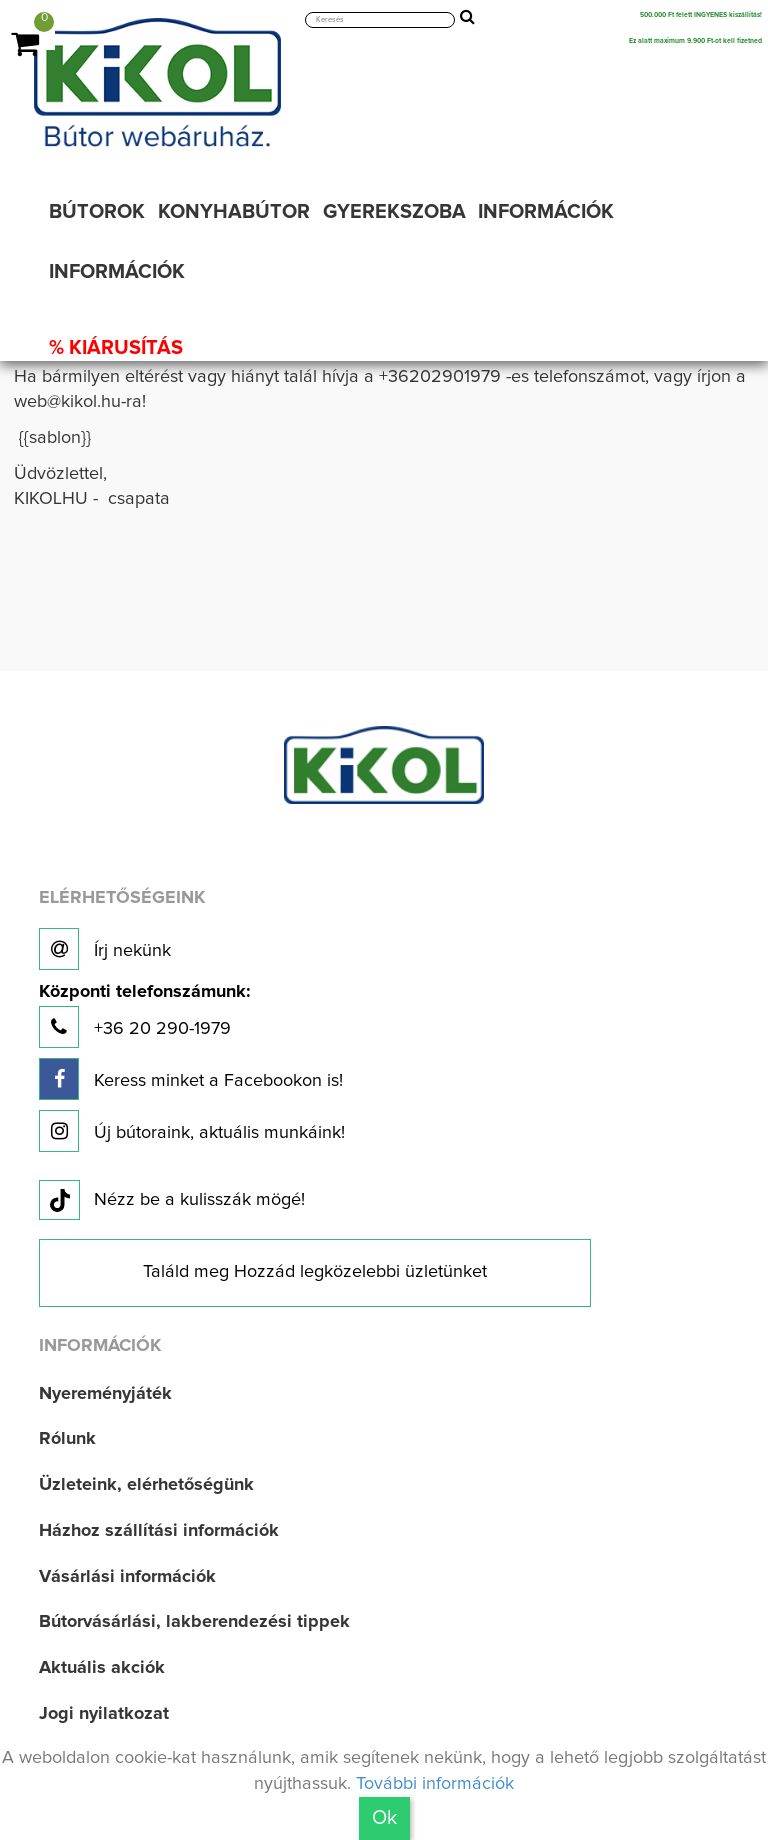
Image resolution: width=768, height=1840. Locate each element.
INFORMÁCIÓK (546, 212)
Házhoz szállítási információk (159, 1531)
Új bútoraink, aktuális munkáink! (192, 1131)
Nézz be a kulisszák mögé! (172, 1201)
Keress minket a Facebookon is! (191, 1079)
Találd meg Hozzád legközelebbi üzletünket (315, 1272)
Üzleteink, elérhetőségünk (146, 1485)
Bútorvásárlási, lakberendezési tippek (194, 1622)
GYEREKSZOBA (394, 212)
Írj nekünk (105, 949)
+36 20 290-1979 (144, 1015)
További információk (435, 1784)
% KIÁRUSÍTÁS (116, 348)
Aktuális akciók (102, 1668)
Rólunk (67, 1439)
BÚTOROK (97, 212)
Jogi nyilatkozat (104, 1714)
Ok (384, 1818)
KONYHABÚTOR (234, 212)
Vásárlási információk (127, 1577)
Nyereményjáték (105, 1394)
